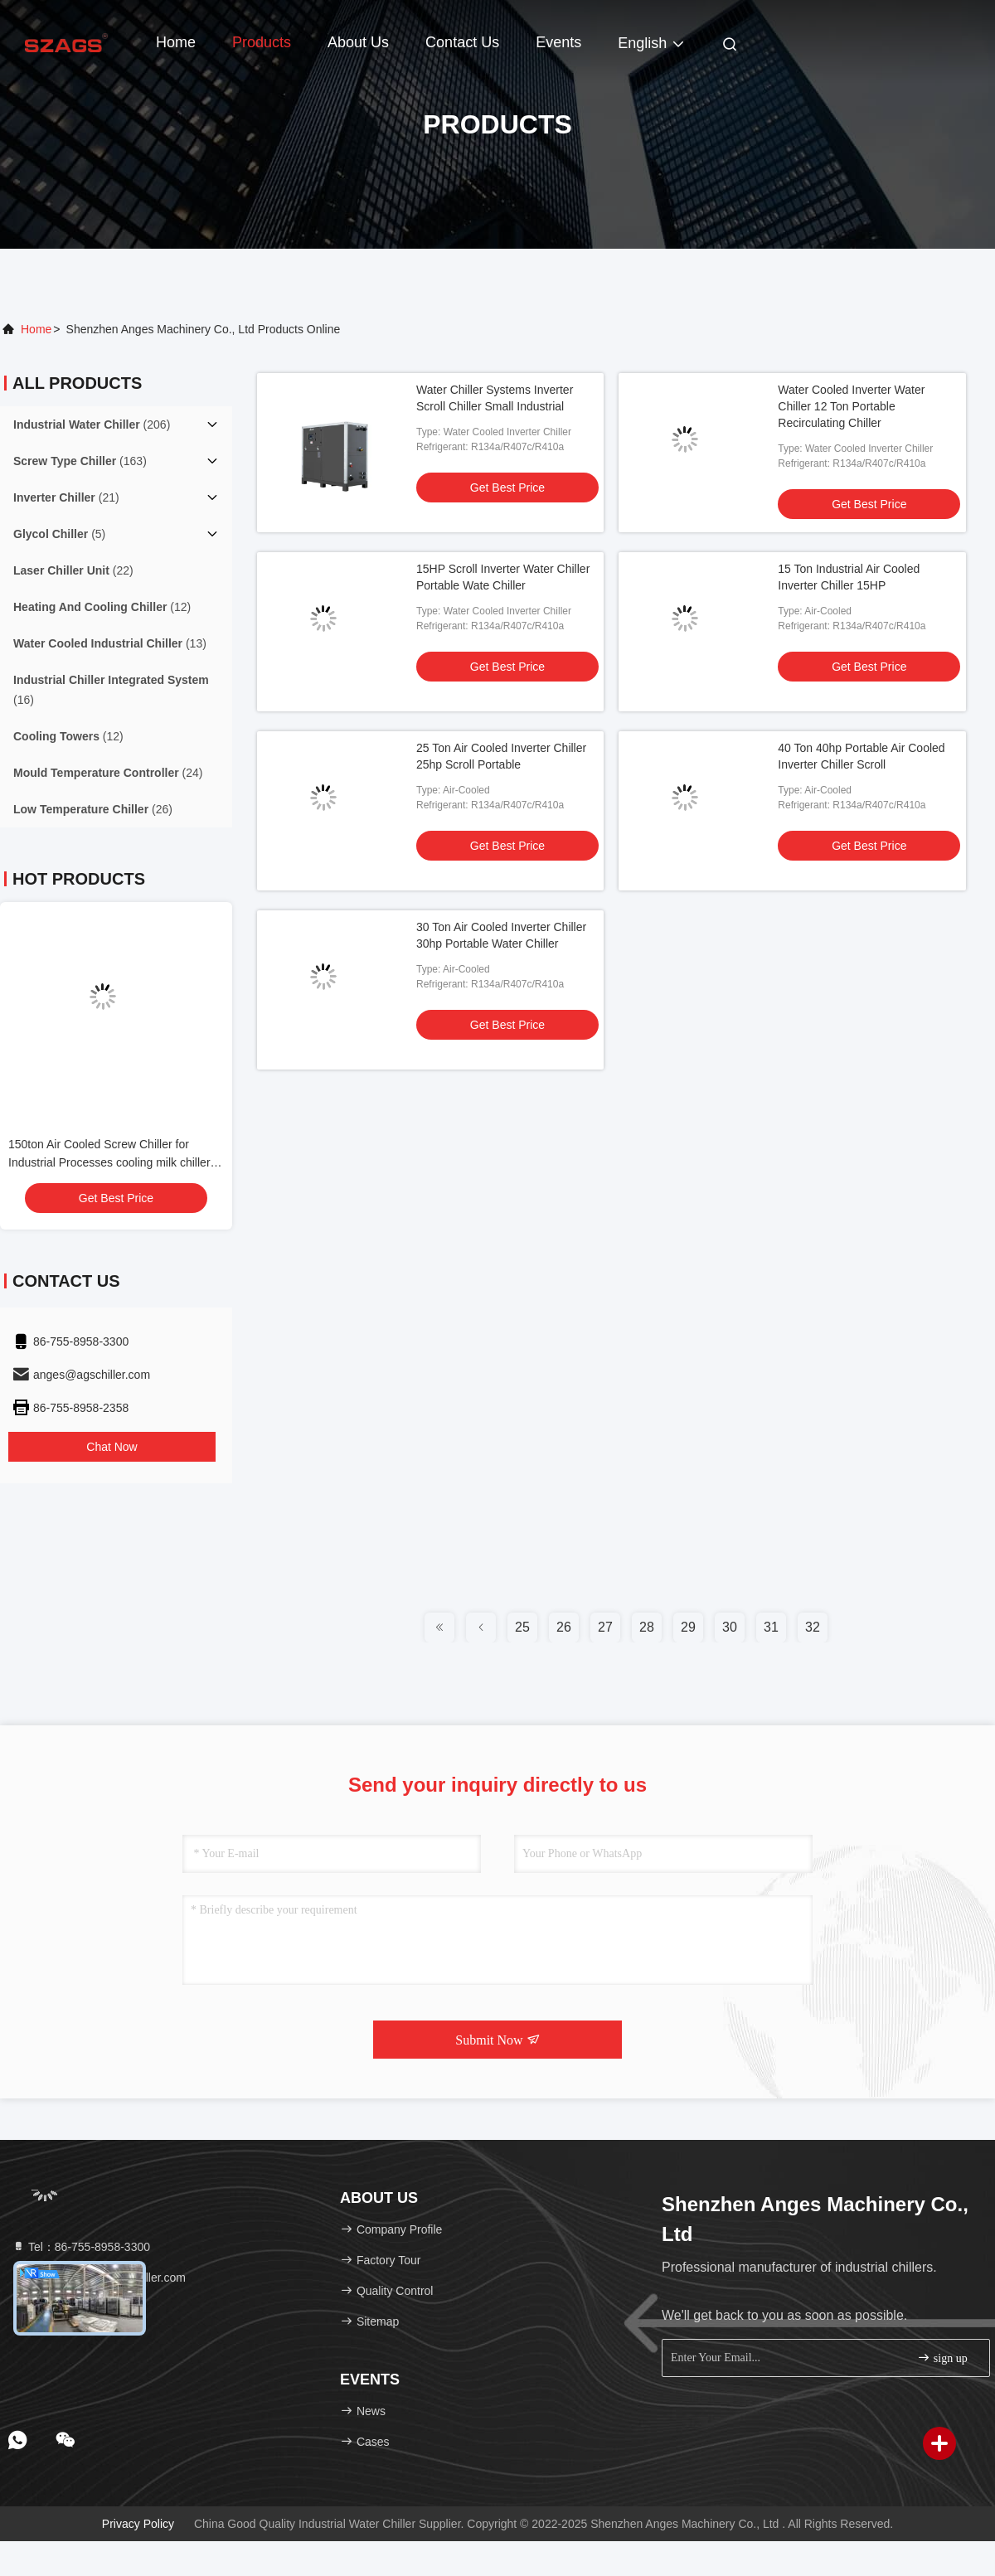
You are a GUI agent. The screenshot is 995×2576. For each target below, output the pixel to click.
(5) (59, 534)
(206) (91, 424)
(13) (109, 643)
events (558, 42)
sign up (942, 2357)
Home (176, 42)
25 (522, 1627)
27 (605, 1627)
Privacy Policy (138, 2523)
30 (729, 1627)
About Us (358, 42)
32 (812, 1627)
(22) (73, 570)
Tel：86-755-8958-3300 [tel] (81, 2246)
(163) (80, 461)
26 (563, 1627)
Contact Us (462, 42)
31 (771, 1627)
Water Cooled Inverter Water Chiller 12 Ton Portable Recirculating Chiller (851, 406)
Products (261, 42)
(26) (92, 809)
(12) (102, 607)
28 (646, 1627)
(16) (111, 689)
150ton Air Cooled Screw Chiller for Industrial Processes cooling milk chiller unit (109, 1162)
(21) (66, 497)
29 (688, 1627)
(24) (107, 772)
